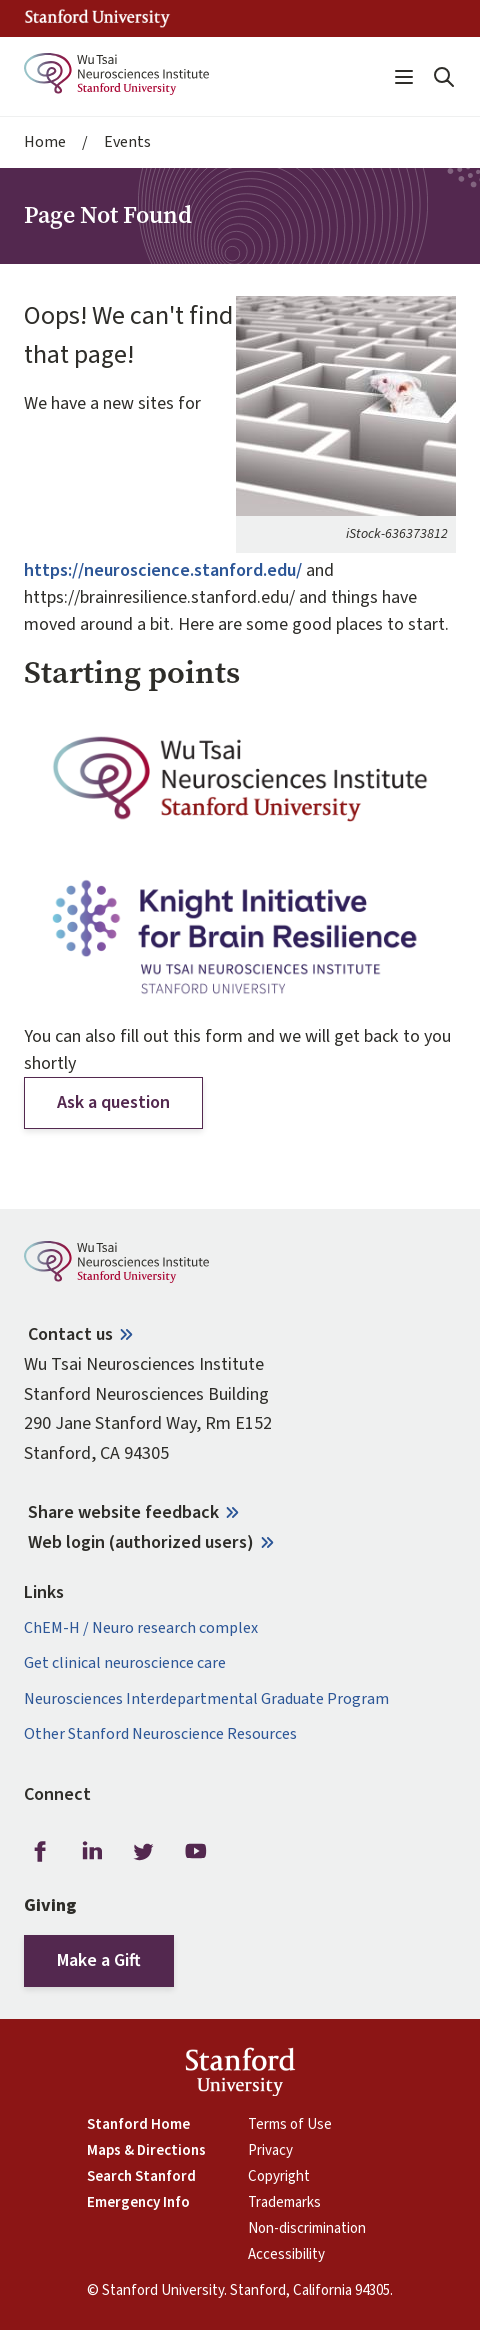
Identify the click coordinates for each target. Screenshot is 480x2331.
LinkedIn (92, 1852)
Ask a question (113, 1102)
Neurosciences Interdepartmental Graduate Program (206, 1699)
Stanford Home (138, 2125)
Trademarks (284, 2203)
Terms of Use (290, 2125)
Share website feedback (123, 1512)
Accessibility (286, 2255)
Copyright (279, 2177)
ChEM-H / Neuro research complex (141, 1628)
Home (45, 142)
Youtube (196, 1852)
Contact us (70, 1334)
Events (127, 142)
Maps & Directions (146, 2151)
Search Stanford (141, 2177)
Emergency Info (138, 2203)
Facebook (40, 1852)
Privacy (270, 2151)
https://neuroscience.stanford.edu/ (163, 570)
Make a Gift (99, 1960)
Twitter (144, 1852)
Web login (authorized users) (141, 1542)
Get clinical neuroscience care (125, 1663)
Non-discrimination (307, 2229)
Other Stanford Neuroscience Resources (160, 1734)
